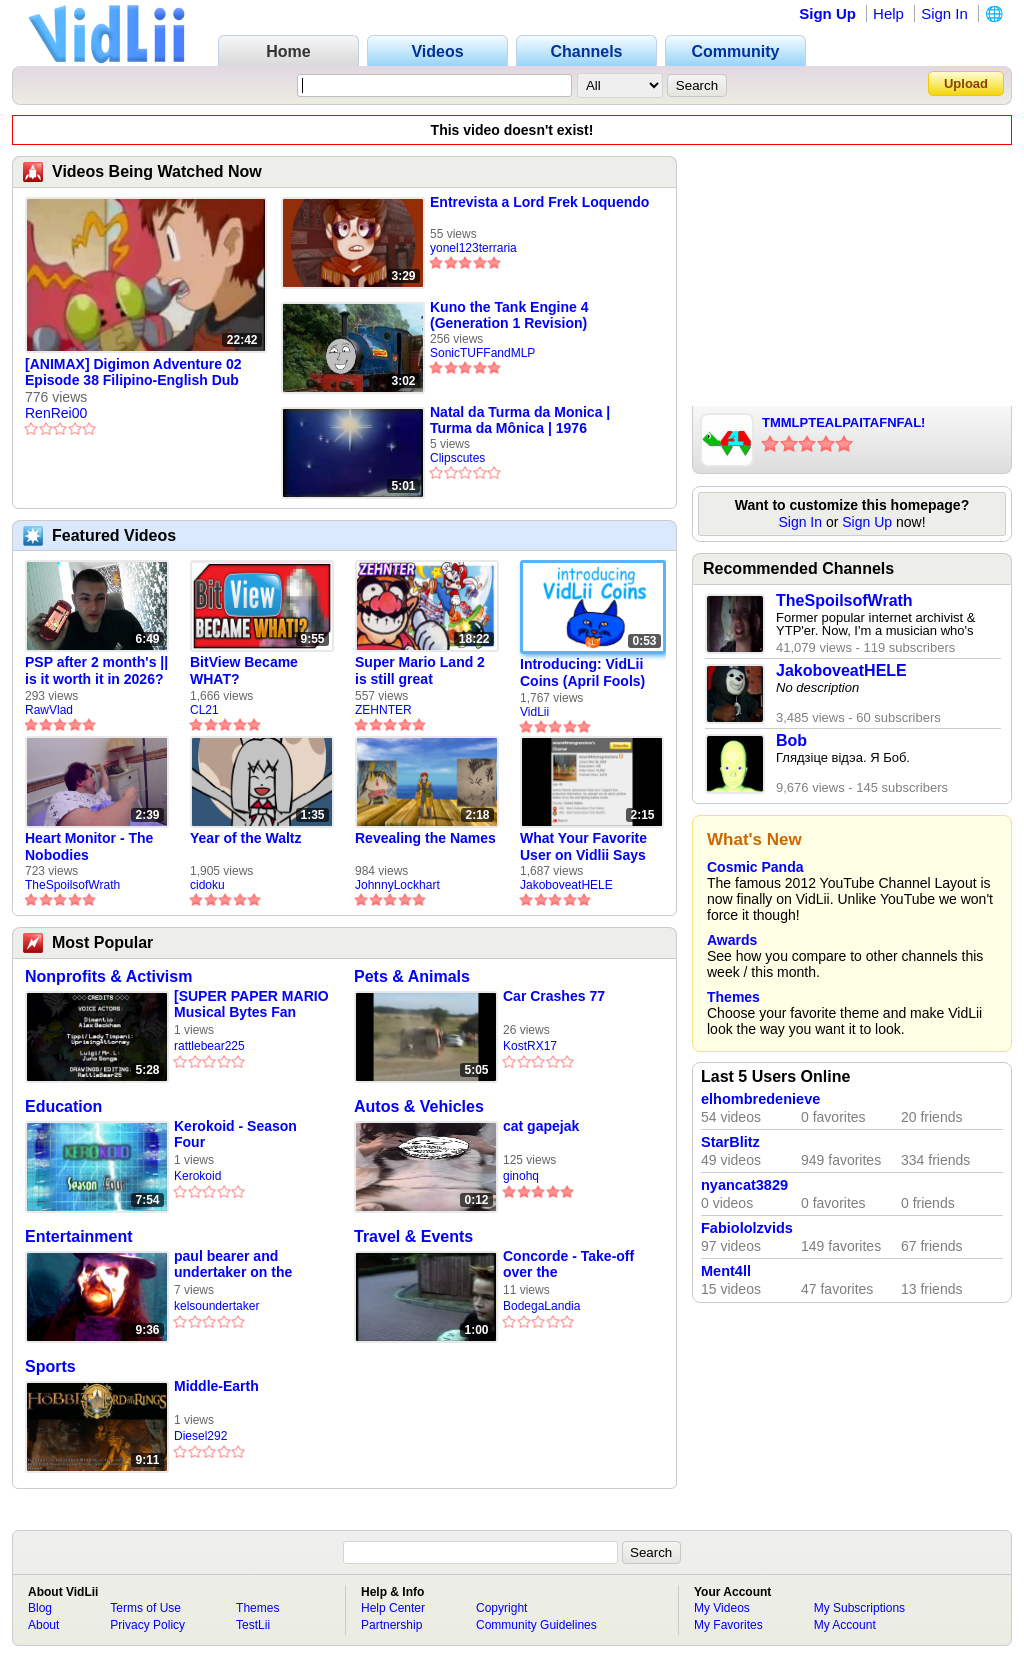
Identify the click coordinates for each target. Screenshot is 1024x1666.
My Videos (722, 1608)
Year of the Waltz (246, 838)
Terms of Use (145, 1608)
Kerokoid (197, 1176)
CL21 (204, 710)
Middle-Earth (216, 1386)
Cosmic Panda (755, 867)
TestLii (253, 1625)
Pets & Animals (412, 976)
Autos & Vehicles (419, 1106)
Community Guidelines (536, 1625)
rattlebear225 (209, 1046)
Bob (791, 740)
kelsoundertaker (216, 1306)
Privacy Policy (147, 1625)
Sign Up (827, 13)
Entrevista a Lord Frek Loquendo (539, 202)
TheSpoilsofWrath (72, 885)
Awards (732, 940)
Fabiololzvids (747, 1228)
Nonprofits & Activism (108, 976)
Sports (50, 1366)
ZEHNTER (383, 710)
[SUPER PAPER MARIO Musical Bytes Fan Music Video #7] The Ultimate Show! (251, 1004)
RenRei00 (56, 413)
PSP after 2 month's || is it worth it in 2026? (96, 670)
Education (63, 1106)
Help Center (393, 1608)
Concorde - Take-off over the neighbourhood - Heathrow (568, 1264)
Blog (40, 1608)
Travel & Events (413, 1236)
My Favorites (728, 1625)
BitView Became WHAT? (244, 670)
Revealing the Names (425, 838)
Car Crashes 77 (554, 996)
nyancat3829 (744, 1185)
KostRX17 (530, 1046)
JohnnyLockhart (397, 885)
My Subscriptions (859, 1608)
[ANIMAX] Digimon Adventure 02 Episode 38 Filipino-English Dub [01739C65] (133, 373)
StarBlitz (730, 1142)
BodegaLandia (541, 1306)
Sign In (944, 13)
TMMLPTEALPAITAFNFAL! (843, 422)
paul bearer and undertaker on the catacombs (233, 1264)
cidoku (207, 885)
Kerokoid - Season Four (235, 1134)
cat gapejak (541, 1126)
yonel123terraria (473, 248)
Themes (733, 997)
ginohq (521, 1176)
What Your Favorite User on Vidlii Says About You (583, 847)
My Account (845, 1625)
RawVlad (49, 710)
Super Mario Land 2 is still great (420, 670)
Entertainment (79, 1236)
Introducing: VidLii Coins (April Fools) (582, 672)
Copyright (501, 1608)
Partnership (391, 1625)
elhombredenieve (760, 1099)
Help (888, 13)
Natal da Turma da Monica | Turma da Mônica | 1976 (520, 420)
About (43, 1625)
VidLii (534, 712)
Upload (966, 83)
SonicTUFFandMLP (482, 353)
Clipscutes (457, 458)
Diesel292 (200, 1436)
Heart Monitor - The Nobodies (89, 846)
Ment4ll (726, 1271)
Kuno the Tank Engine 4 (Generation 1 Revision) (509, 315)
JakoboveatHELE (566, 885)
